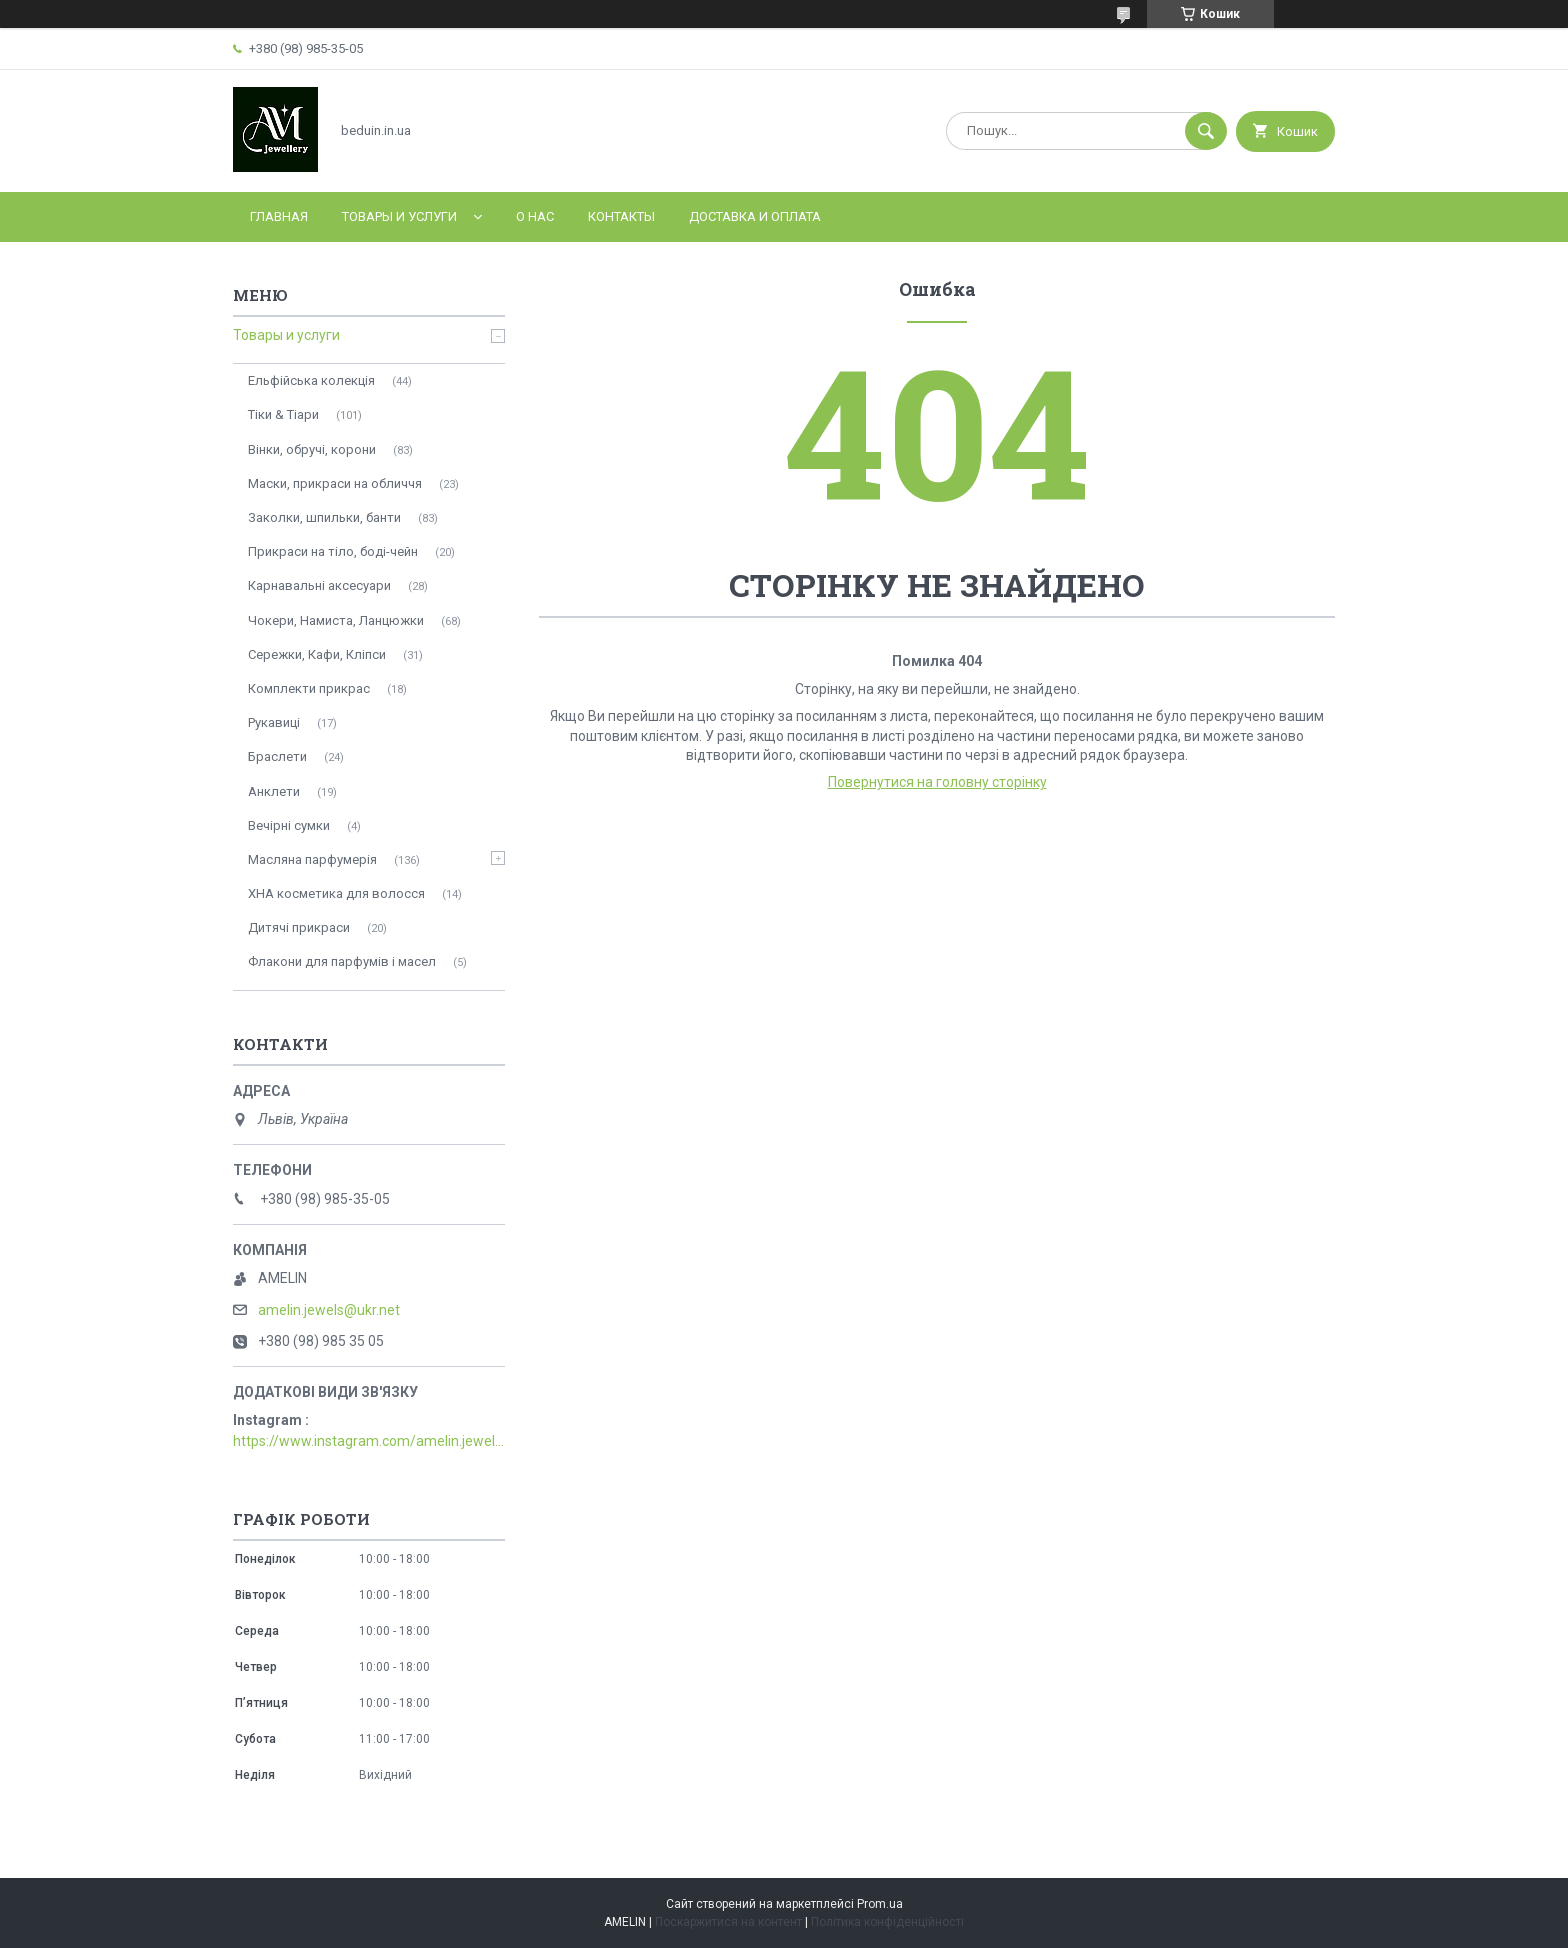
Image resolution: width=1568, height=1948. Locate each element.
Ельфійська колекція (311, 380)
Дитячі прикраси (299, 927)
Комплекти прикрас (309, 688)
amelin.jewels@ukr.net (329, 1310)
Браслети (277, 756)
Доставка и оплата (755, 216)
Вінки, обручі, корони (312, 449)
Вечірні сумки (289, 825)
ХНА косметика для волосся (336, 893)
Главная (279, 216)
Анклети (274, 791)
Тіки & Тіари (283, 414)
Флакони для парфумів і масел (342, 961)
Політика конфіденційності (887, 1922)
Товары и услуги (399, 216)
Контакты (621, 216)
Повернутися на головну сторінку (937, 782)
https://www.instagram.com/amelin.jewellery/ (369, 1441)
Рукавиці (274, 722)
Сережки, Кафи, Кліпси (317, 654)
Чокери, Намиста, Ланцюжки (336, 620)
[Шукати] (1206, 131)
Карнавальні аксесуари (319, 585)
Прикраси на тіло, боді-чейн (333, 551)
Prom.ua (880, 1904)
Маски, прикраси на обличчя (335, 483)
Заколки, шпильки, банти (324, 517)
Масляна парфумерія (312, 859)
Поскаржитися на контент (728, 1922)
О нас (535, 216)
